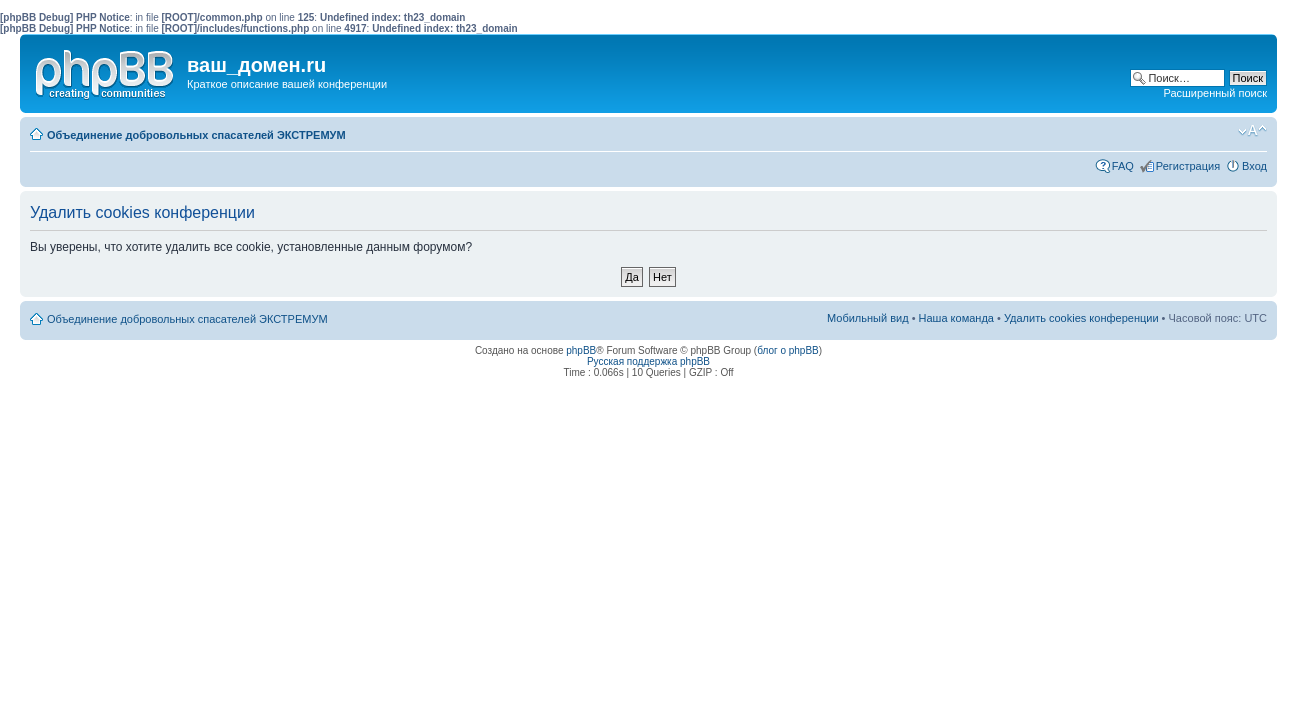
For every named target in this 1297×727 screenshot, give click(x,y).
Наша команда (956, 318)
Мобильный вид (1222, 131)
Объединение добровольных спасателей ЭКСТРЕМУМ (196, 135)
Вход (1254, 166)
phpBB (581, 350)
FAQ (1123, 166)
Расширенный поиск (1215, 93)
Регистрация (1188, 166)
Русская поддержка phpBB (648, 361)
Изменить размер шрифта (1252, 131)
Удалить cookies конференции (1081, 318)
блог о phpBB (788, 350)
